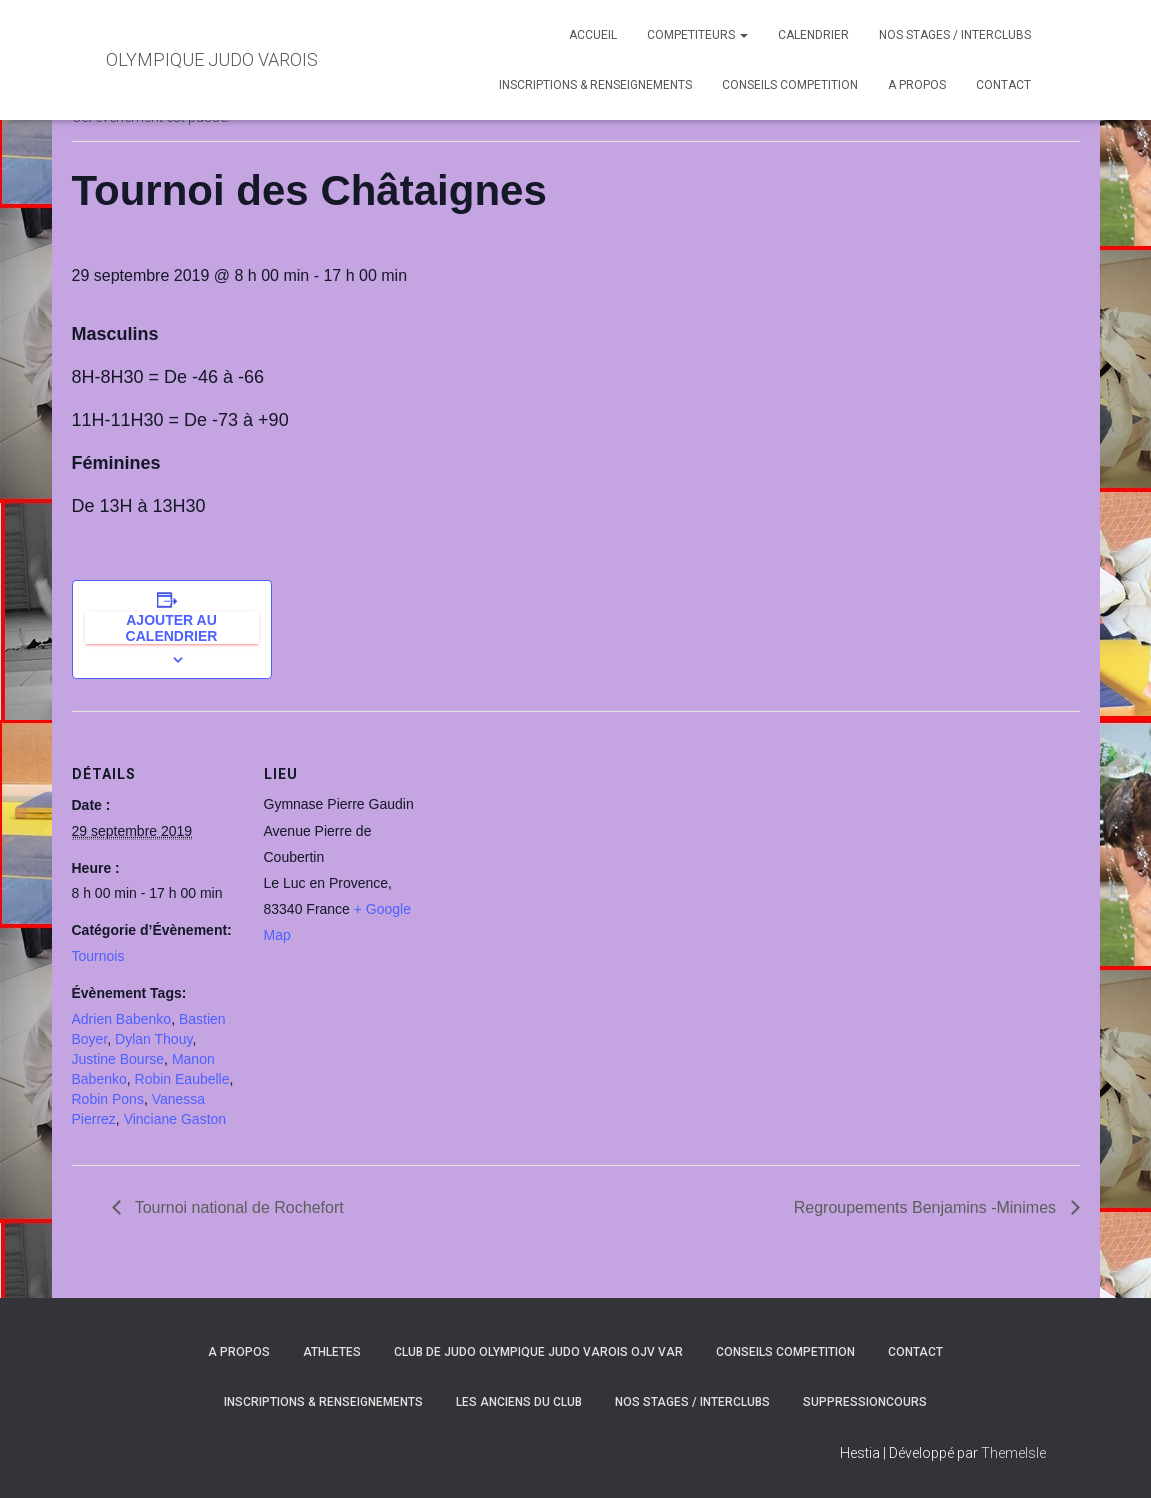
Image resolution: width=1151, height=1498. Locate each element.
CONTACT (1003, 85)
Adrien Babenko (122, 1019)
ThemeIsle (1013, 1453)
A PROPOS (917, 85)
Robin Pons (108, 1099)
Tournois (98, 956)
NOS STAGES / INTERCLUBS (955, 35)
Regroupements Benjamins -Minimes (927, 1207)
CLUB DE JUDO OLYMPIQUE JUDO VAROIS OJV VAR (538, 1352)
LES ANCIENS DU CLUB (519, 1402)
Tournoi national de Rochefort (237, 1207)
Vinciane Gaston (175, 1119)
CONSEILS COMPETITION (790, 85)
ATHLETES (332, 1352)
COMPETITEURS (697, 35)
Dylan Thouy (153, 1039)
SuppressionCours (865, 1402)
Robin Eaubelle (182, 1079)
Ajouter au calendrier (172, 628)
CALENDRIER (813, 35)
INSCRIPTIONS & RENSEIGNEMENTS (595, 85)
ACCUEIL (593, 35)
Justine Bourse (118, 1059)
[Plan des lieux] (561, 849)
